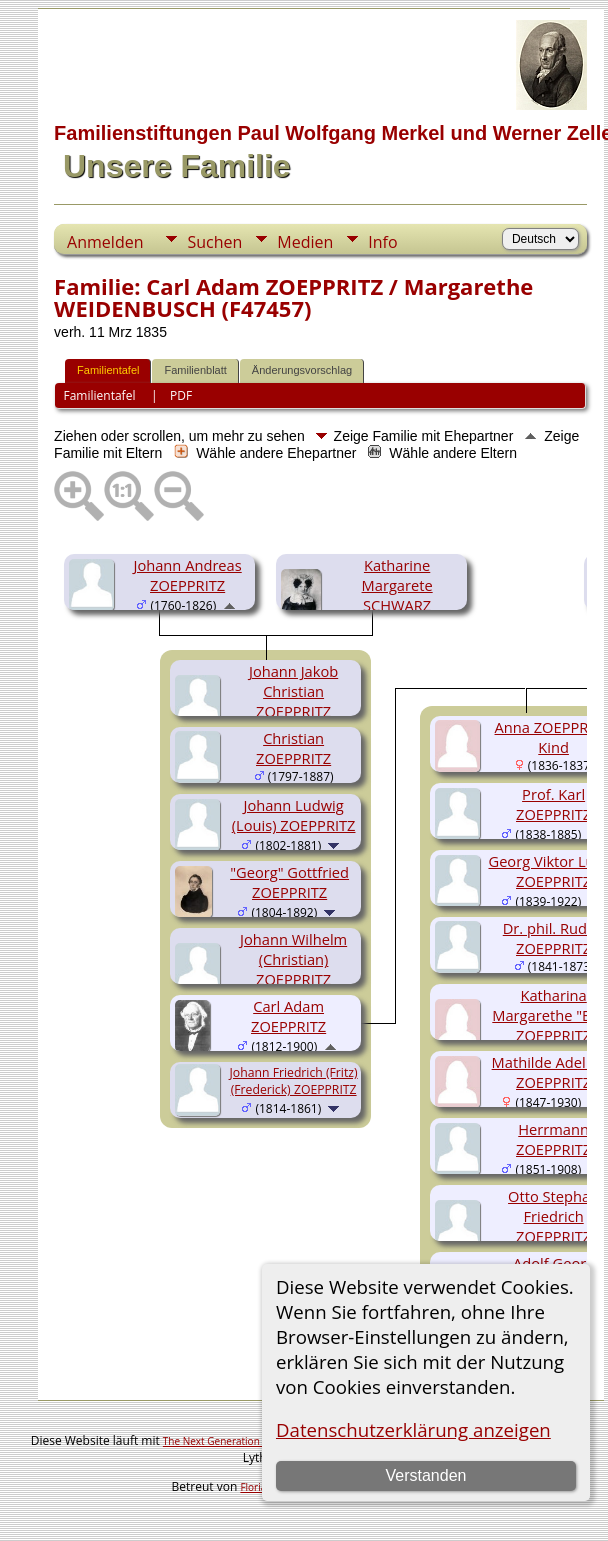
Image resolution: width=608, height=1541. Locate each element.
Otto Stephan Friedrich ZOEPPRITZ (553, 1216)
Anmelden (105, 242)
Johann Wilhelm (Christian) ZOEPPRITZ (293, 959)
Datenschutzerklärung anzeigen (413, 1429)
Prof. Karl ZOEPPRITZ (553, 804)
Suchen (214, 242)
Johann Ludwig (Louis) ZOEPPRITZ (294, 815)
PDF (181, 395)
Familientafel (108, 370)
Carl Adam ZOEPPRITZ (288, 1016)
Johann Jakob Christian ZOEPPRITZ (293, 691)
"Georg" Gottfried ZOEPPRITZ (289, 882)
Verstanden (425, 1475)
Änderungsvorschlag (302, 370)
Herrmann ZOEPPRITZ (553, 1139)
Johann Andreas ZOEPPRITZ (187, 575)
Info (382, 242)
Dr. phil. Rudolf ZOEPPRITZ (554, 938)
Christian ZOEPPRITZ (293, 748)
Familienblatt (195, 370)
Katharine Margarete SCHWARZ (397, 585)
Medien (305, 242)
